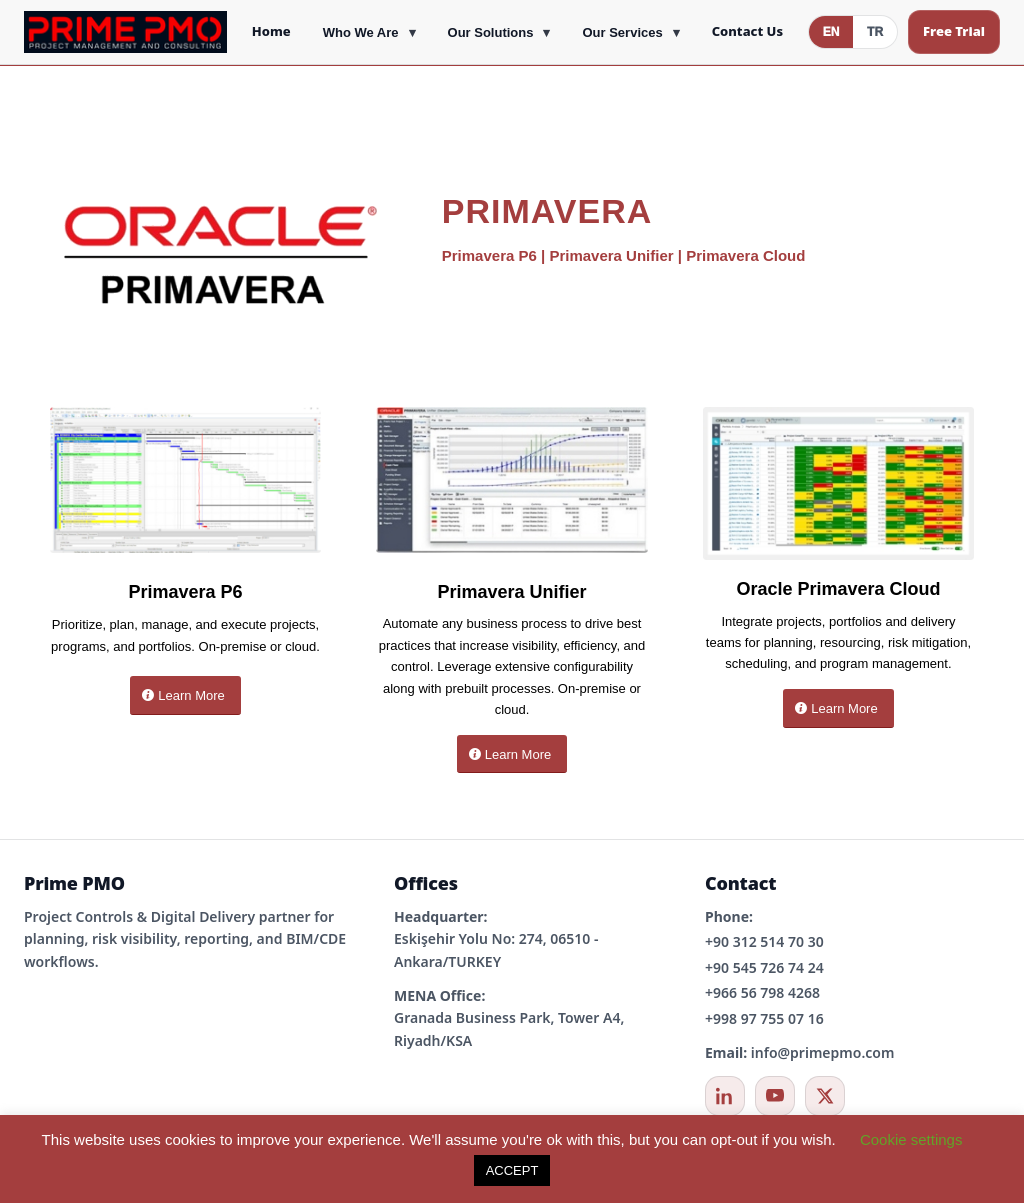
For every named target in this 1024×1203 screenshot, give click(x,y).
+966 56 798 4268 (762, 992)
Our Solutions (491, 32)
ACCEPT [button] (512, 1170)
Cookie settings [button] (911, 1139)
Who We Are (361, 32)
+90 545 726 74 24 (764, 967)
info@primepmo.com (823, 1052)
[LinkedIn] (725, 1096)
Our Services (622, 32)
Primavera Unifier (611, 255)
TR (875, 32)
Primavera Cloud (745, 255)
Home (271, 31)
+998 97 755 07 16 (764, 1018)
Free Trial (954, 31)
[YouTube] (775, 1096)
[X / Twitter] (825, 1096)
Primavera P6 (489, 255)
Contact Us (747, 31)
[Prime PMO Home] (125, 32)
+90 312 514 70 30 (764, 941)
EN (831, 32)
